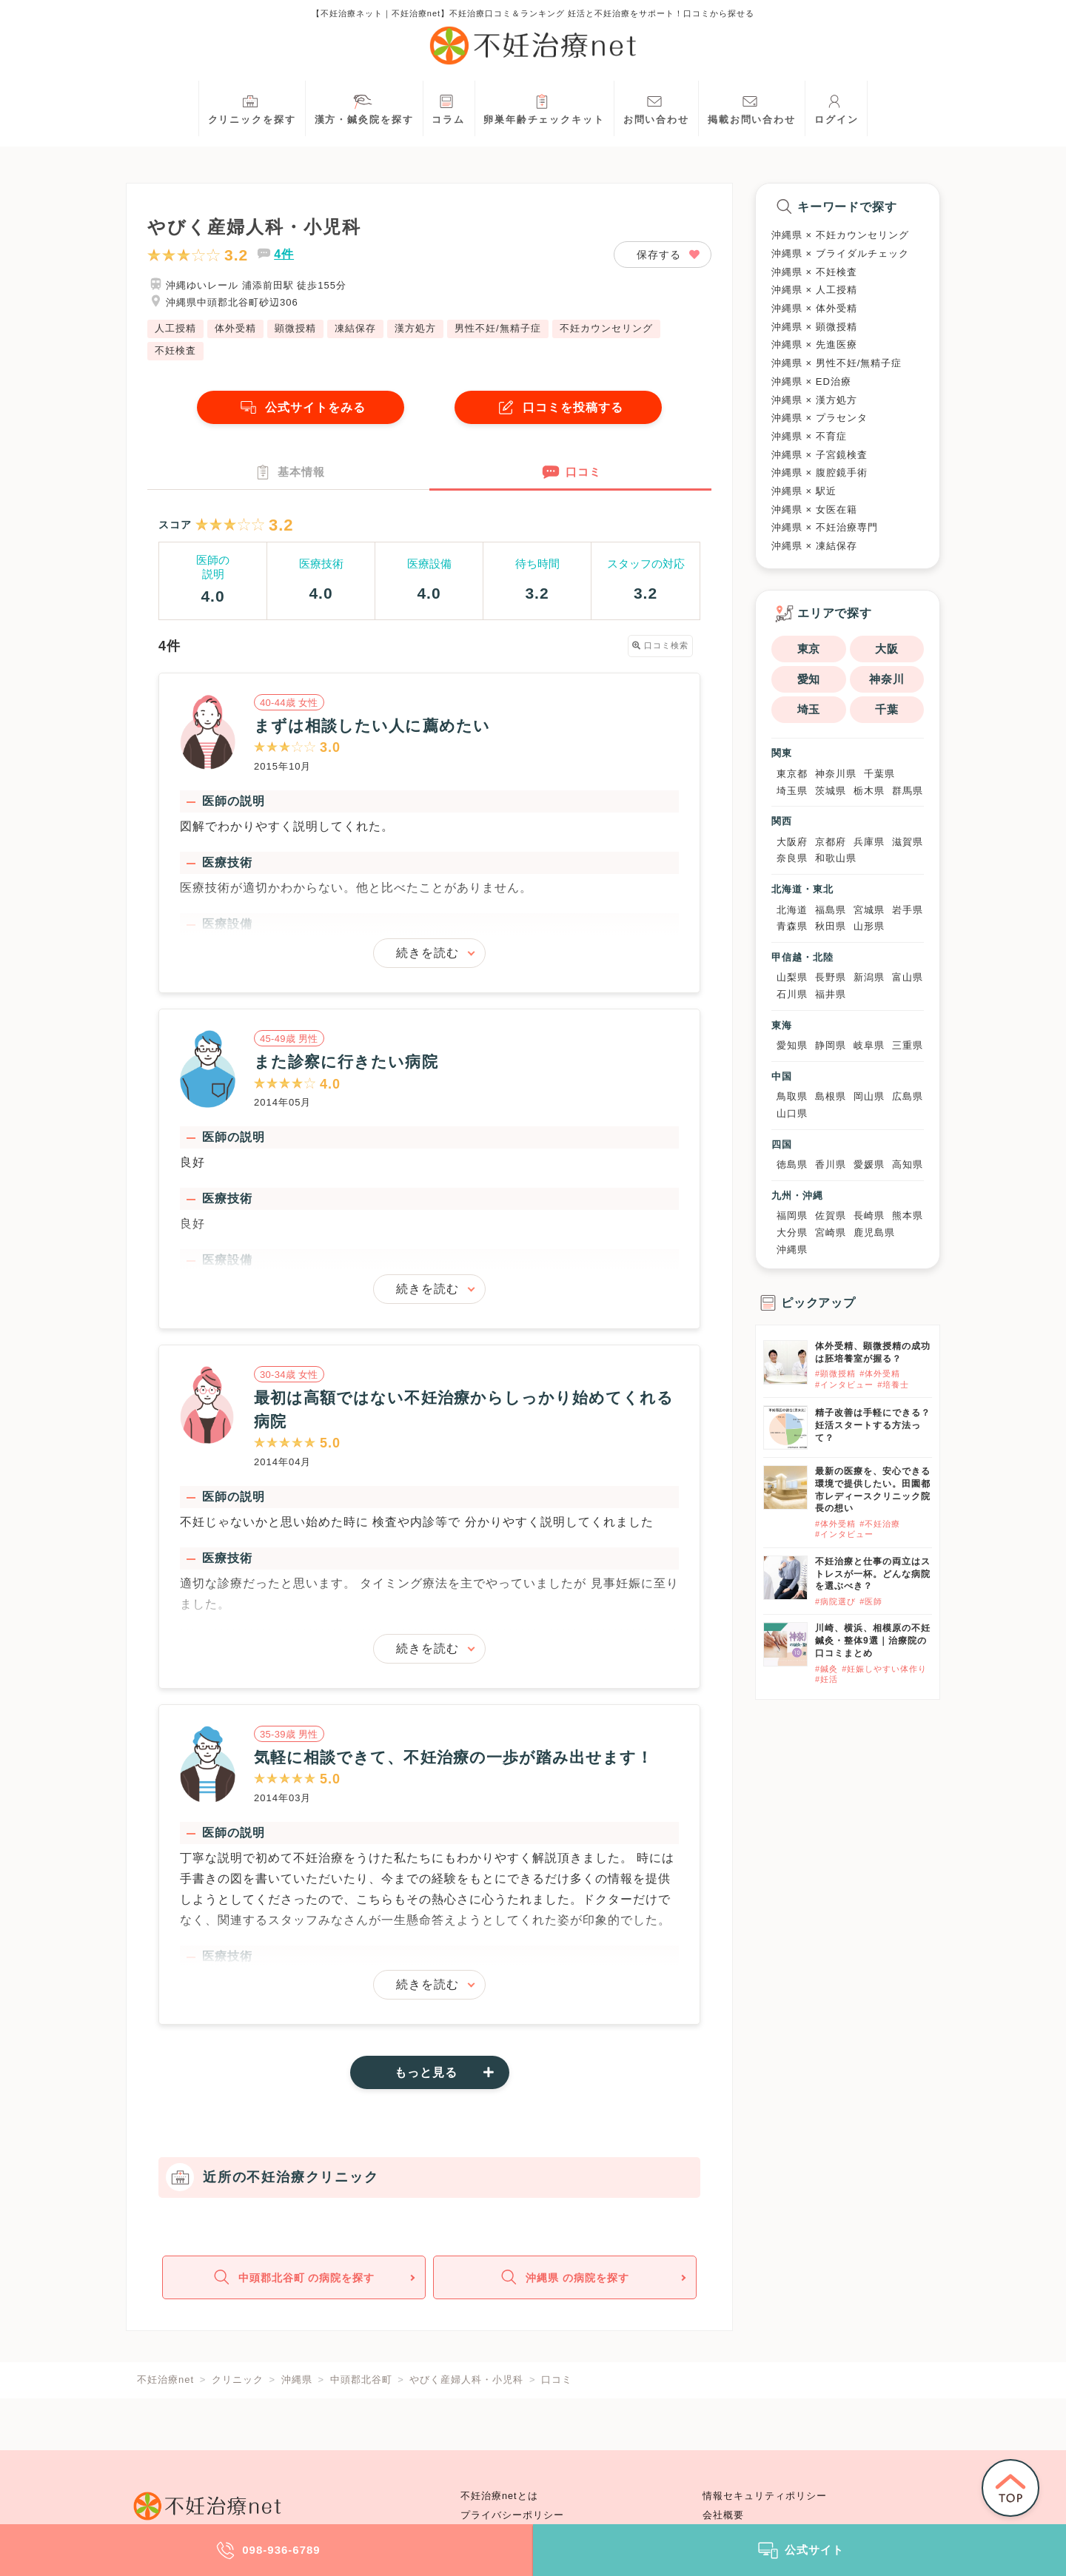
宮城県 (869, 909)
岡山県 (869, 1096)
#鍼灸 (826, 1668)
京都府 (830, 841)
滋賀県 (907, 841)
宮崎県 (830, 1232)
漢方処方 (415, 328)
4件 (284, 254)
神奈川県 (836, 773)
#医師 (870, 1601)
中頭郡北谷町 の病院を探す (292, 2280)
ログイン (836, 107)
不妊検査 (175, 350)
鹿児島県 (874, 1232)
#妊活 (826, 1679)
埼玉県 (792, 790)
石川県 (792, 994)
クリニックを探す (252, 107)
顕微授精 (295, 328)
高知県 (907, 1164)
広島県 (907, 1096)
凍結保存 (355, 328)
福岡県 (792, 1215)
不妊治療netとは (499, 2496)
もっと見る (426, 2073)
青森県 (792, 926)
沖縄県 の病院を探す (563, 2280)
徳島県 (792, 1164)
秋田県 (830, 926)
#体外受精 (879, 1373)
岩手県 (907, 909)
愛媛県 (869, 1164)
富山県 (907, 977)
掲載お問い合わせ (752, 107)
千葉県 (879, 773)
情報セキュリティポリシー (765, 2496)
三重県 (907, 1045)
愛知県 (792, 1045)
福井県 (830, 994)
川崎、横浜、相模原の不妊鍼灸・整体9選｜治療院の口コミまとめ (873, 1640)
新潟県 (869, 977)
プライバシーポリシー (512, 2515)
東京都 (792, 773)
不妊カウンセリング (606, 328)
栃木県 (869, 790)
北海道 (792, 909)
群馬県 (907, 790)
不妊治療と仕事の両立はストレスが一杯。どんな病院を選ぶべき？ (873, 1574)
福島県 (830, 909)
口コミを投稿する (558, 407)
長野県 (830, 977)
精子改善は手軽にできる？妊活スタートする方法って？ (873, 1425)
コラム (448, 107)
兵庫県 (869, 841)
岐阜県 (869, 1045)
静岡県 (830, 1045)
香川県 (830, 1164)
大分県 (792, 1232)
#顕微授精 (835, 1373)
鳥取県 (792, 1096)
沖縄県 (792, 1249)
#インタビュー (844, 1384)
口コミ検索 (660, 646)
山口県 (792, 1113)
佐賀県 (830, 1215)
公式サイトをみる (300, 407)
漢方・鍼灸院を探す (364, 107)
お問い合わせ (656, 107)
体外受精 (235, 328)
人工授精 (175, 328)
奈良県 (792, 858)
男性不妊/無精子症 (498, 328)
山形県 (869, 926)
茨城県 (830, 790)
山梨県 (792, 977)
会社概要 (723, 2515)
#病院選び (835, 1601)
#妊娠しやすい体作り (884, 1668)
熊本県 (907, 1215)
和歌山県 (836, 858)
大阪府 (792, 841)
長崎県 (869, 1215)
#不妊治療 (879, 1523)
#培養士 (893, 1384)
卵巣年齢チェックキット (544, 107)
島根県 (830, 1096)
